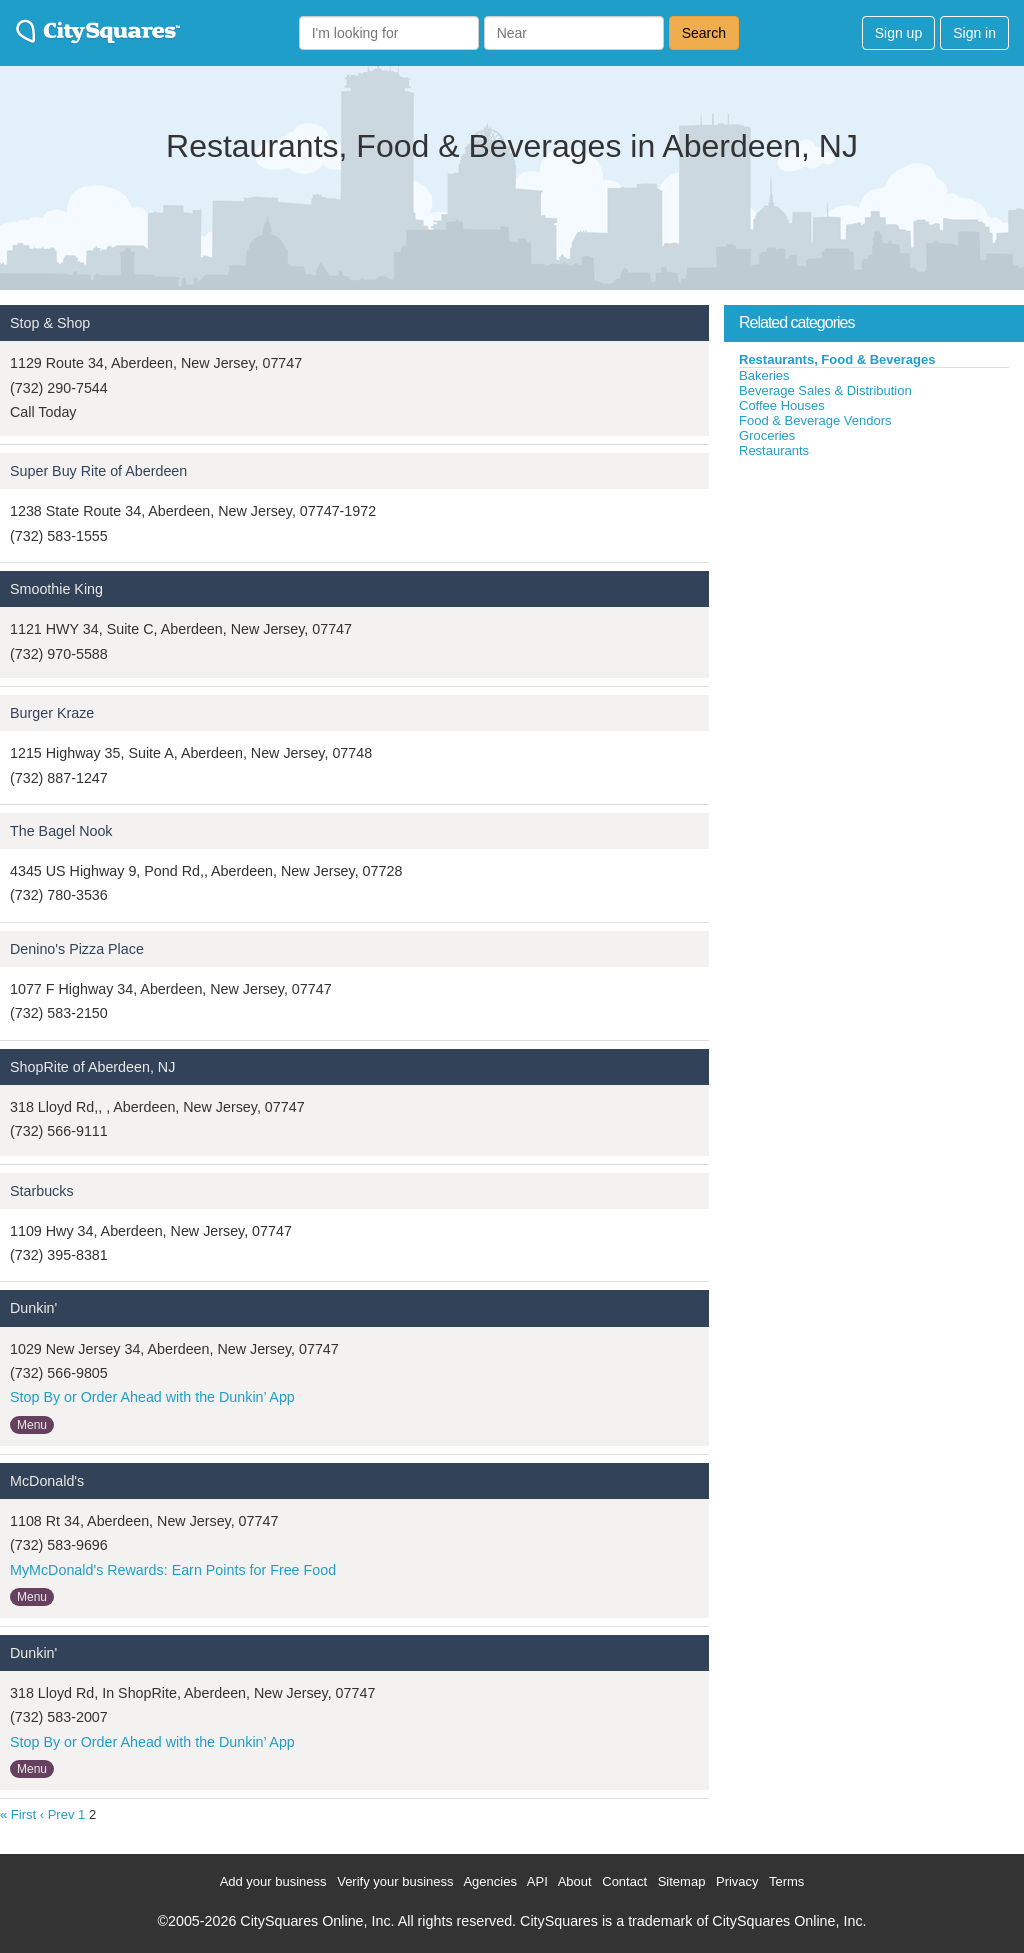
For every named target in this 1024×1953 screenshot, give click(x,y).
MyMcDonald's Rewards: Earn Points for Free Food (173, 1570)
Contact (624, 1881)
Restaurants (774, 450)
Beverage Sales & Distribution (825, 390)
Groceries (767, 435)
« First (18, 1814)
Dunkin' (33, 1308)
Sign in (974, 33)
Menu (32, 1425)
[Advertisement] (874, 609)
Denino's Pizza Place (77, 949)
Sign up (898, 33)
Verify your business (395, 1881)
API (537, 1881)
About (575, 1881)
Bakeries (764, 375)
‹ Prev (57, 1814)
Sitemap (682, 1881)
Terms (786, 1881)
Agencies (489, 1881)
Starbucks (42, 1191)
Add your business (273, 1881)
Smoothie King (56, 589)
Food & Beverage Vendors (815, 420)
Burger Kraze (52, 713)
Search (704, 33)
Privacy (737, 1881)
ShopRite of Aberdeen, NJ (92, 1067)
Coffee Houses (782, 405)
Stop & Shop (50, 323)
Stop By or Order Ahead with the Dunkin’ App (152, 1397)
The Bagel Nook (61, 831)
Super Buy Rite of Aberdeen (98, 471)
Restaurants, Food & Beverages (837, 359)
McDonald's (47, 1481)
